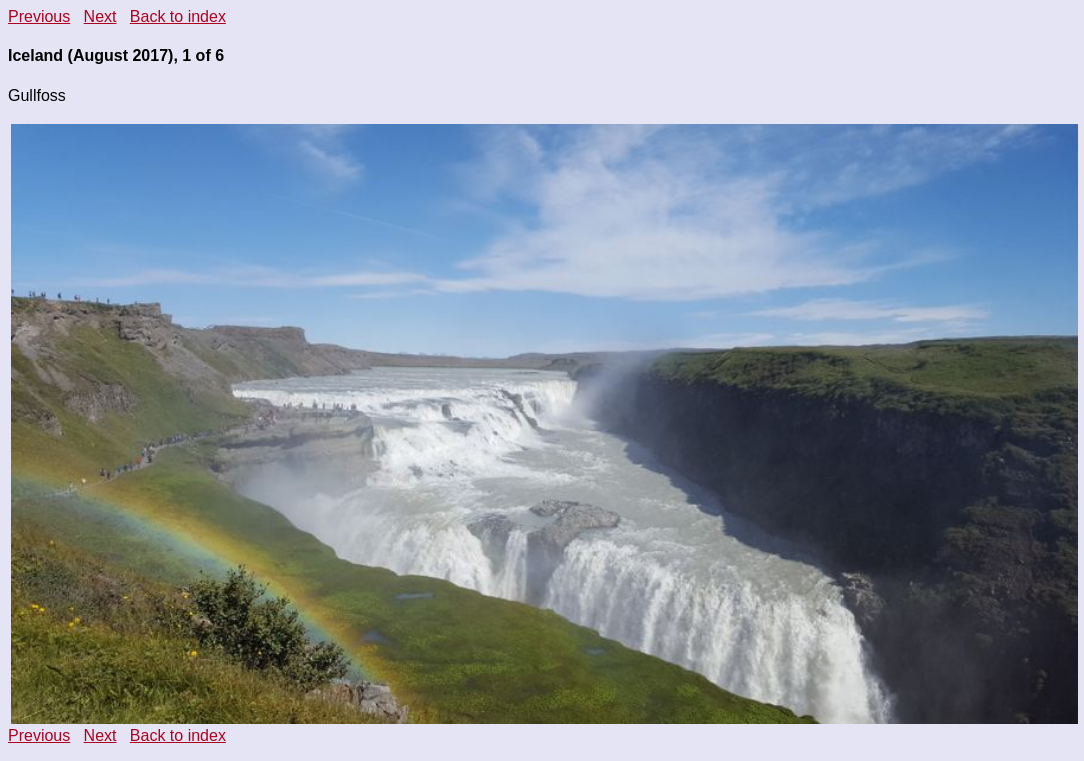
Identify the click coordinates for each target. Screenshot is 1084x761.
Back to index (178, 16)
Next (100, 16)
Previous (39, 16)
